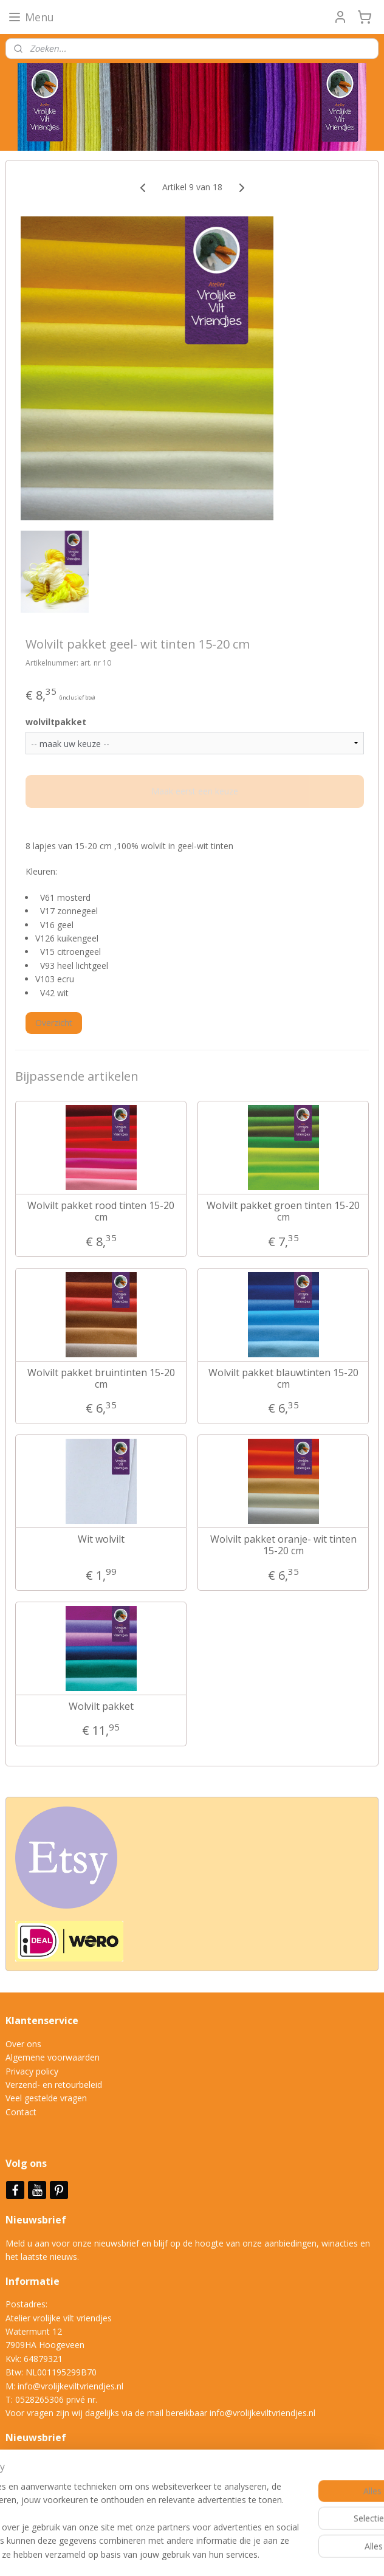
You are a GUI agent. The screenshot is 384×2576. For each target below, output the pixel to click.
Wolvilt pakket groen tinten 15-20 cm (283, 1211)
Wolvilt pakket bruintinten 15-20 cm (101, 1378)
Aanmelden (37, 2489)
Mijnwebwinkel (348, 2553)
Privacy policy (31, 2071)
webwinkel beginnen (242, 2553)
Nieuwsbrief (37, 2219)
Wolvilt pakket (101, 1706)
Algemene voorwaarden (52, 2057)
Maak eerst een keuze (194, 791)
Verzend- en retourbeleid (53, 2084)
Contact (20, 2112)
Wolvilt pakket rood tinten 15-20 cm (100, 1211)
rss (196, 2553)
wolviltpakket (56, 722)
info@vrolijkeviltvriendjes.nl (70, 2386)
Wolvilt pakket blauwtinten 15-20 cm (283, 1378)
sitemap (170, 2553)
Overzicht (53, 1022)
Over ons (23, 2044)
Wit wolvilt (101, 1539)
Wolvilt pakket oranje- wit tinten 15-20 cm (283, 1545)
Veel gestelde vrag (41, 2098)
